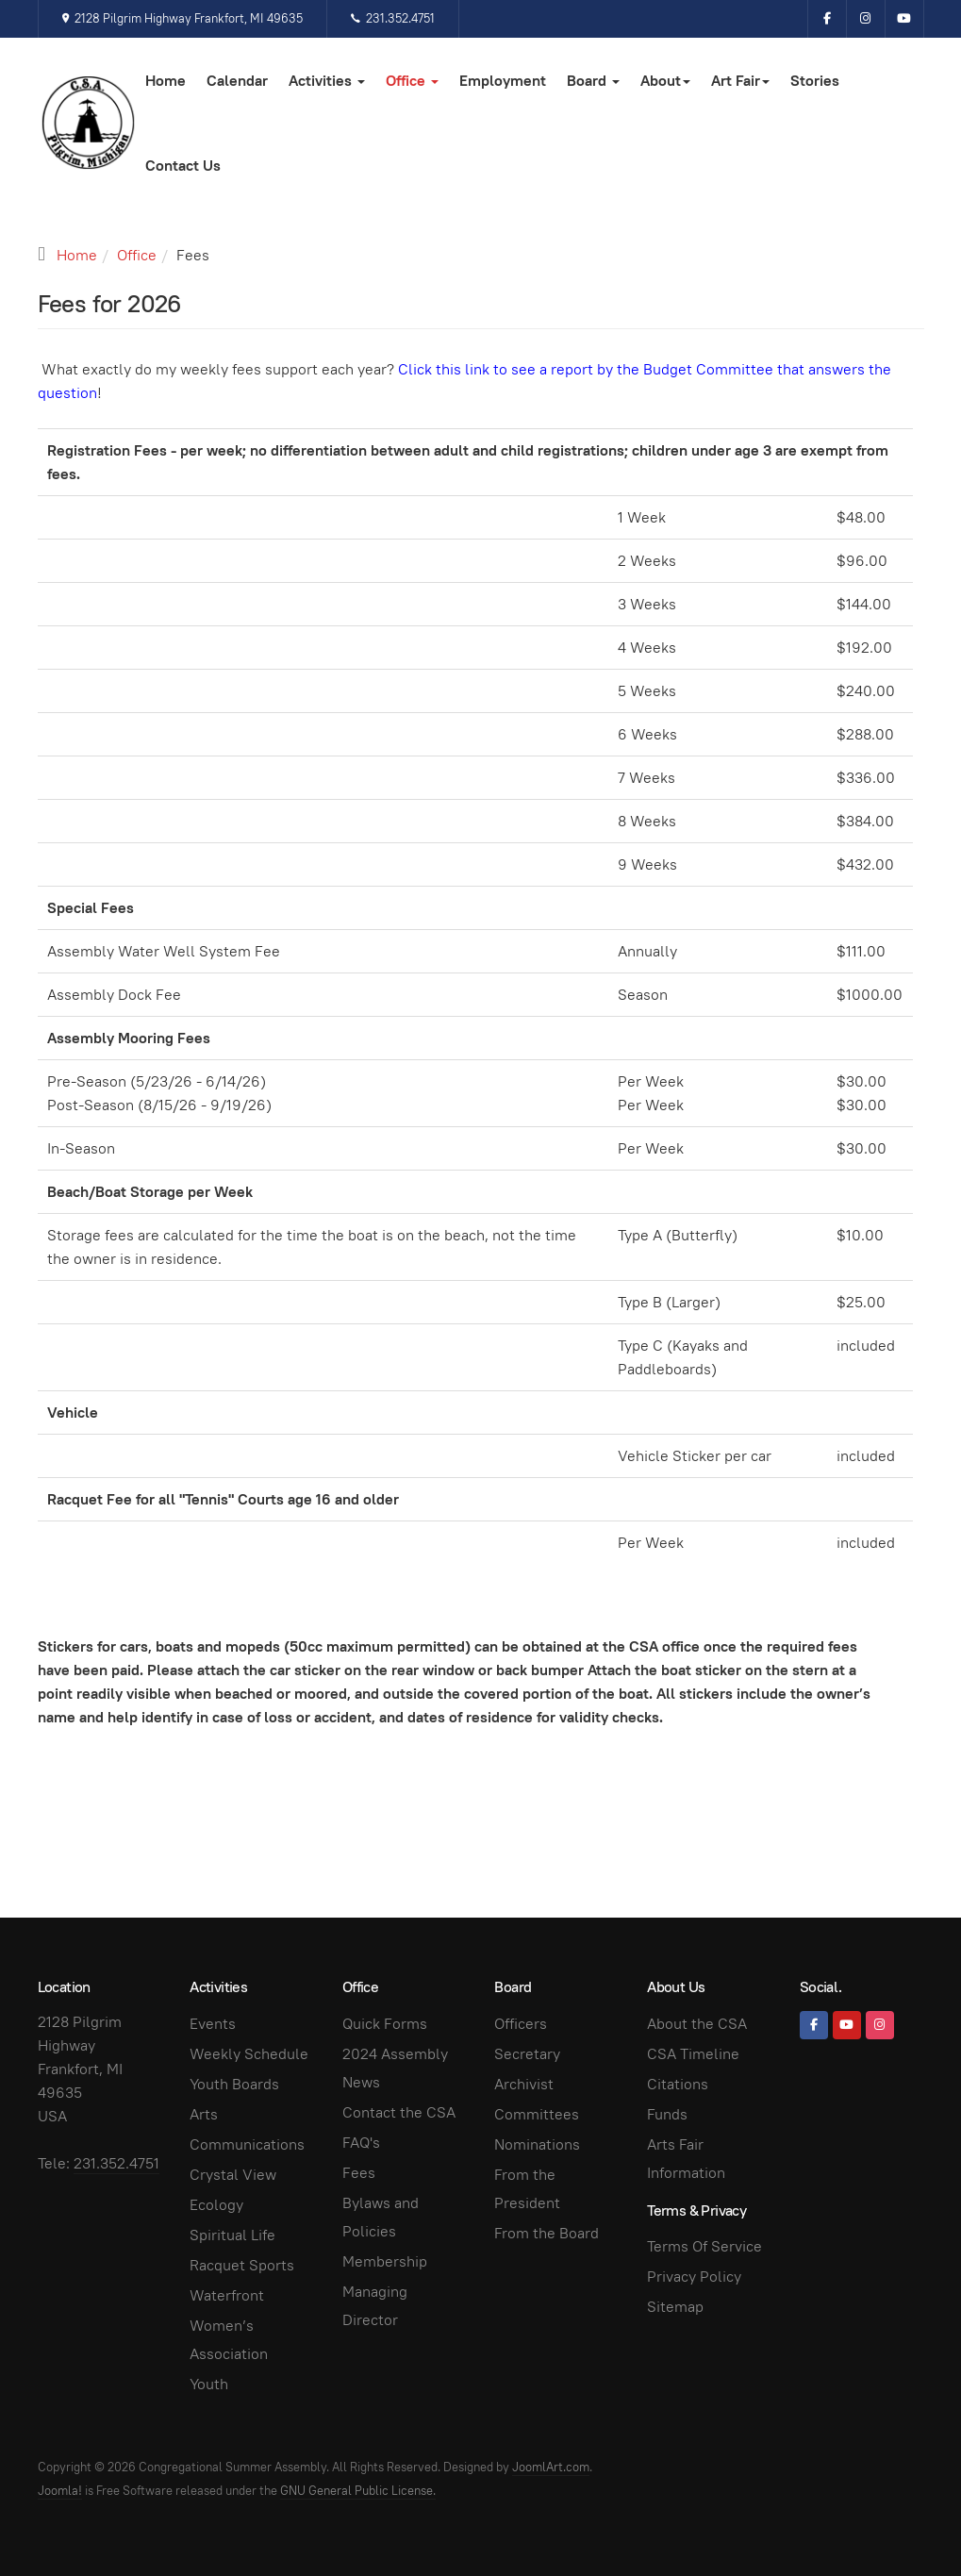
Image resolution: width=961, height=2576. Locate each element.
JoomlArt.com (550, 2467)
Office (412, 81)
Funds (667, 2114)
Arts (204, 2114)
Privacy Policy (694, 2276)
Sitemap (675, 2307)
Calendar (237, 81)
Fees (358, 2173)
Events (213, 2024)
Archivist (524, 2084)
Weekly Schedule (249, 2054)
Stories (814, 81)
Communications (247, 2144)
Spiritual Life (232, 2235)
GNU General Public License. (358, 2491)
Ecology (216, 2205)
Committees (536, 2114)
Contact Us (183, 165)
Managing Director (374, 2306)
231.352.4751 (393, 18)
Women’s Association (229, 2340)
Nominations (537, 2144)
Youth (209, 2384)
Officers (520, 2024)
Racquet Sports (242, 2265)
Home (165, 81)
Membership (384, 2261)
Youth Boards (234, 2084)
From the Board (546, 2233)
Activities (327, 81)
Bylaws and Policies (380, 2217)
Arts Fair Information (686, 2159)
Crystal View (233, 2175)
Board (593, 81)
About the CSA (697, 2024)
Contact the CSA (399, 2112)
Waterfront (227, 2295)
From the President (527, 2189)
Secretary (527, 2054)
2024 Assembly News (395, 2068)
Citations (677, 2084)
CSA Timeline (693, 2054)
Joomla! (60, 2491)
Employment (502, 81)
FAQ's (361, 2142)
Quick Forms (384, 2024)
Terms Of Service (704, 2246)
